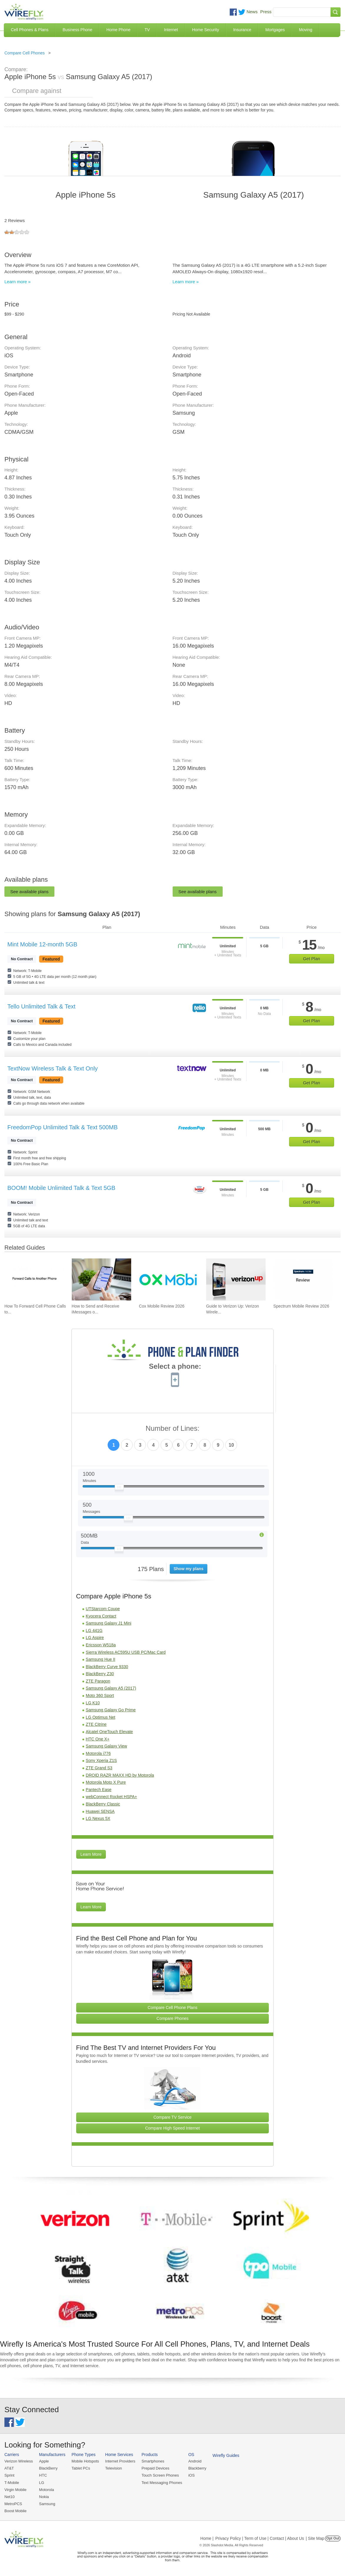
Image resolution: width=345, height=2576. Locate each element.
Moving (305, 29)
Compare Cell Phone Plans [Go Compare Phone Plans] (172, 2007)
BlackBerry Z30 (100, 1673)
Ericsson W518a (101, 1645)
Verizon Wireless (18, 2461)
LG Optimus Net (100, 1717)
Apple (44, 2461)
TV (147, 29)
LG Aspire (95, 1637)
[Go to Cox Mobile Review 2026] (168, 1279)
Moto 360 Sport (100, 1695)
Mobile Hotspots (85, 2461)
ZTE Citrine (96, 1724)
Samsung (47, 2504)
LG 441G (94, 1630)
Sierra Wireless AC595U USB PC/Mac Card (126, 1652)
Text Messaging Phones (161, 2482)
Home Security (205, 29)
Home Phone (118, 29)
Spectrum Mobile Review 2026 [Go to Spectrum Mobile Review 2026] (301, 1306)
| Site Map (315, 2538)
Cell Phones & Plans (30, 29)
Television (113, 2468)
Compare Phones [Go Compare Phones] (172, 2018)
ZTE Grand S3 (99, 1767)
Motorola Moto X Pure (106, 1782)
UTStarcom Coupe (103, 1608)
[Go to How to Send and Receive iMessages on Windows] (101, 1279)
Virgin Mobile (15, 2489)
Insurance (242, 29)
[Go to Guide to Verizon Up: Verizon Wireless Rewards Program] (236, 1279)
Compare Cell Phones (24, 53)
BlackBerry (48, 2468)
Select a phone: (175, 1367)
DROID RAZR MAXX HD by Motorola (120, 1775)
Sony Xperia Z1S (101, 1760)
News (252, 11)
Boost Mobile (15, 2511)
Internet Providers (120, 2461)
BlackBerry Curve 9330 (107, 1666)
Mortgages (275, 29)
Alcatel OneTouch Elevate (109, 1731)
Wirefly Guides (226, 2455)
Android (194, 2461)
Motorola (46, 2489)
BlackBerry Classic (103, 1804)
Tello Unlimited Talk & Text (41, 1006)
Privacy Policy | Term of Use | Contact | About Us (259, 2538)
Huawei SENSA (100, 1811)
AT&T (9, 2468)
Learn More (91, 1854)
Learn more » (17, 281)
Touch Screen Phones (160, 2475)
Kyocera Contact (101, 1616)
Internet (171, 29)
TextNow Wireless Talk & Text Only (52, 1068)
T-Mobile (11, 2482)
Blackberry (197, 2468)
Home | (207, 2538)
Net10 (9, 2497)
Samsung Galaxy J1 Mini (108, 1623)
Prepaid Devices (155, 2468)
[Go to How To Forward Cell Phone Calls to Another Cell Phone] (34, 1279)
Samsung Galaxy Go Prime (111, 1710)
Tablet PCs (80, 2468)
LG (41, 2482)
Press (265, 11)
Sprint (9, 2475)
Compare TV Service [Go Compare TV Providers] (173, 2117)
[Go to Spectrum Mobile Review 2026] (303, 1279)
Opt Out (332, 2538)
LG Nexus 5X (98, 1818)
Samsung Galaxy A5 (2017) (111, 1688)
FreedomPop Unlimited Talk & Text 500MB (62, 1127)
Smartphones (152, 2461)
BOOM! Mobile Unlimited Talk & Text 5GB (61, 1188)
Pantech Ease (98, 1789)
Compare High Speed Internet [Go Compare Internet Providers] (172, 2128)
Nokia (44, 2497)
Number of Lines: (172, 1428)
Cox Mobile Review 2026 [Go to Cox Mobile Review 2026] (161, 1306)
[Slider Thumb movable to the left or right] (119, 1488)
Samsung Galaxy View (106, 1746)
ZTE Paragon (98, 1681)
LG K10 (93, 1702)
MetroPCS (13, 2504)
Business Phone (77, 29)
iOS (191, 2475)
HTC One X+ (98, 1739)
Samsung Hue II (100, 1659)
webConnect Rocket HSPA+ (111, 1796)
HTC (43, 2475)
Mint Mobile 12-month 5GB (42, 944)
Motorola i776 (98, 1753)
